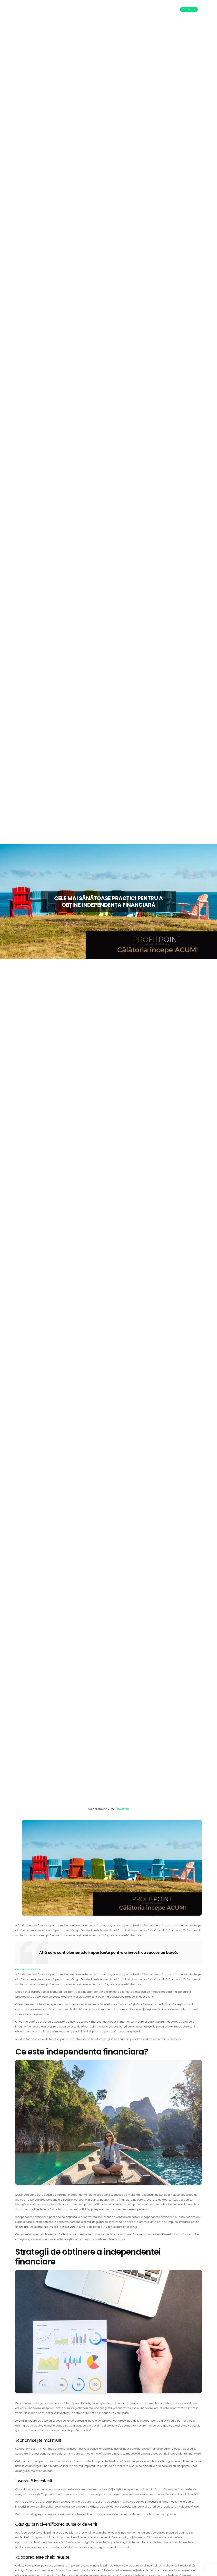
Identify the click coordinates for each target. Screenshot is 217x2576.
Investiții (123, 1809)
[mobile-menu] (206, 8)
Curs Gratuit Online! (28, 1969)
